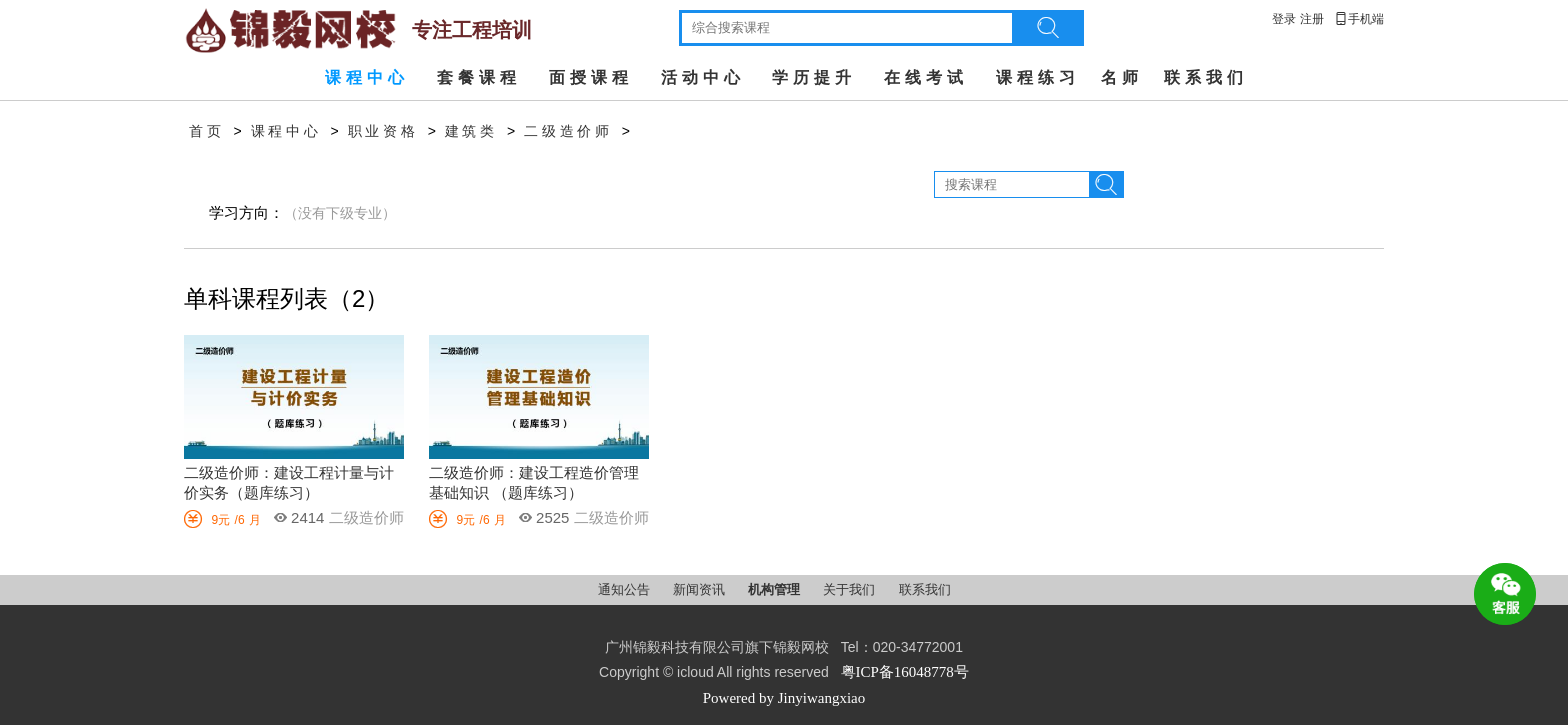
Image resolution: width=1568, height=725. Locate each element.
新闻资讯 (700, 589)
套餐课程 (479, 77)
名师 (1122, 77)
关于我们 (850, 589)
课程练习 (1038, 77)
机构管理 (775, 589)
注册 (1312, 19)
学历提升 (814, 77)
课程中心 (367, 77)
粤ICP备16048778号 (905, 672)
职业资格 (383, 131)
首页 (207, 131)
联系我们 (1206, 77)
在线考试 (926, 77)
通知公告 (625, 589)
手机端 (1359, 19)
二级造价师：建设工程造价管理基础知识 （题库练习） (534, 483)
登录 (1284, 19)
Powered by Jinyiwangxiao (784, 698)
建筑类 (471, 131)
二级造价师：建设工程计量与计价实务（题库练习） (289, 483)
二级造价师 (568, 131)
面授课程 (591, 77)
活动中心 (703, 77)
